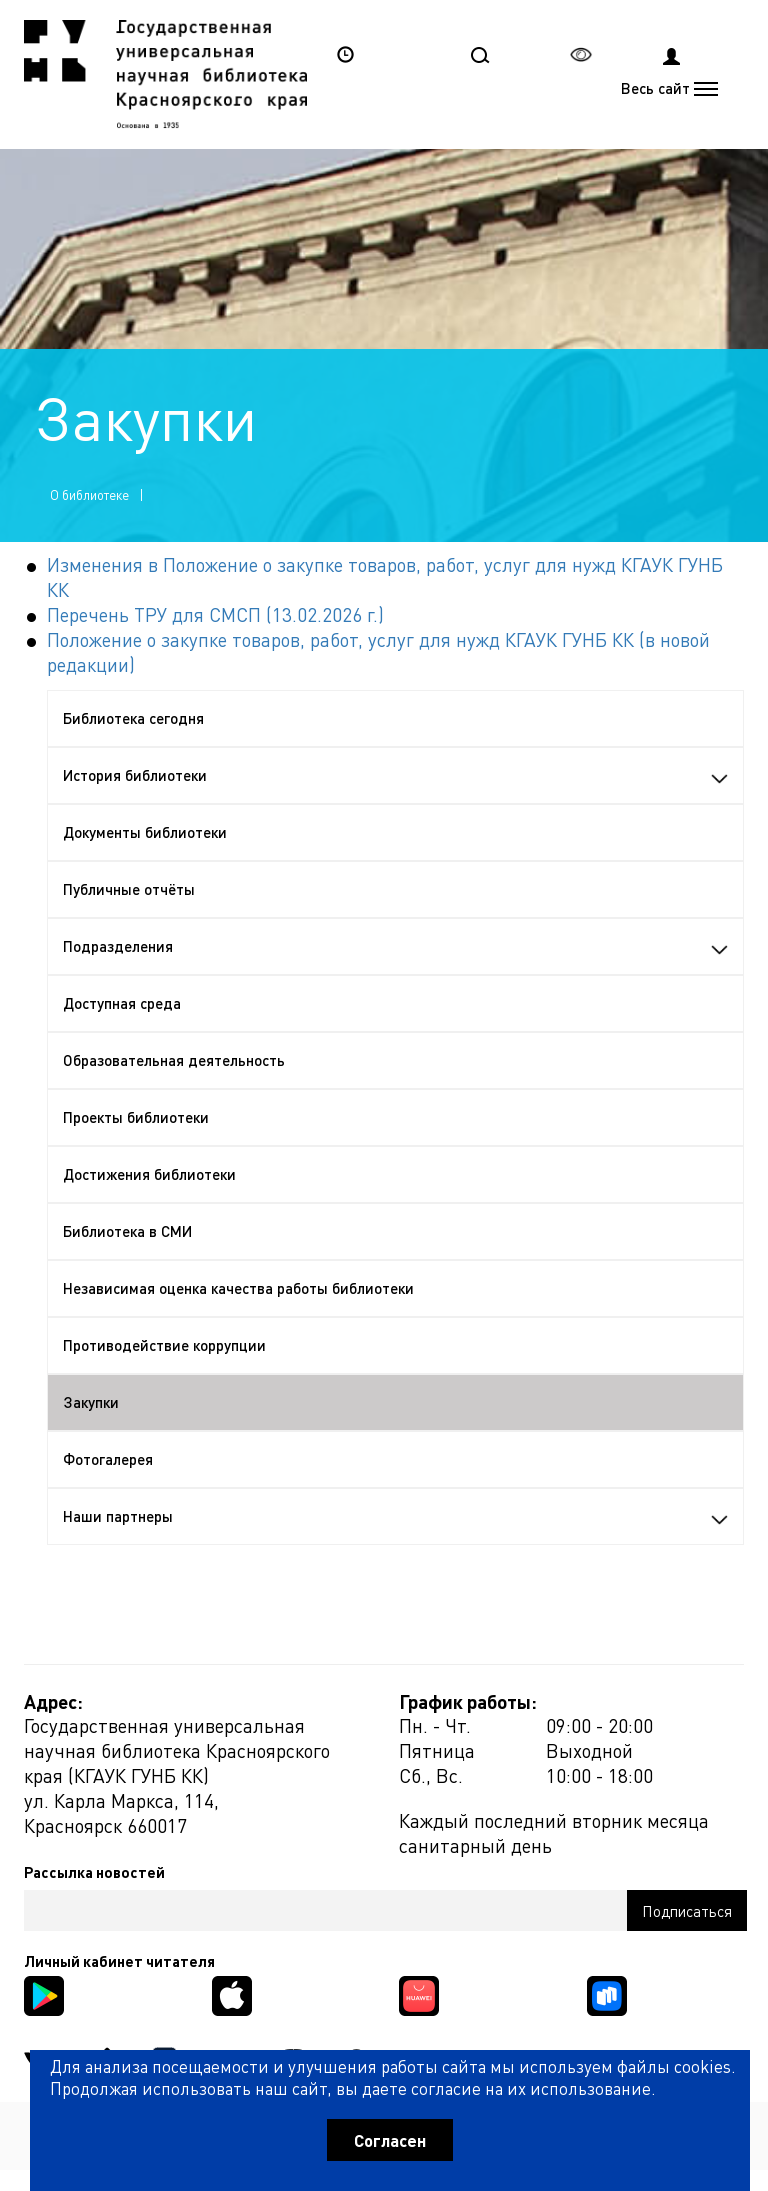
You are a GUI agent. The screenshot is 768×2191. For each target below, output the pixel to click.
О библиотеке (89, 494)
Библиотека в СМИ (127, 1231)
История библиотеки (395, 775)
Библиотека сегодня (133, 718)
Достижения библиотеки (149, 1174)
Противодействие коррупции (164, 1345)
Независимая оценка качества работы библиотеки (238, 1288)
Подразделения (395, 946)
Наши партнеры (395, 1516)
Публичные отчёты (129, 889)
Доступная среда (122, 1003)
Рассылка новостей (94, 1872)
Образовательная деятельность (174, 1060)
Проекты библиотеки (136, 1117)
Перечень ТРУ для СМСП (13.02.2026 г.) (215, 614)
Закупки (91, 1402)
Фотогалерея (108, 1459)
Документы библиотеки (145, 832)
